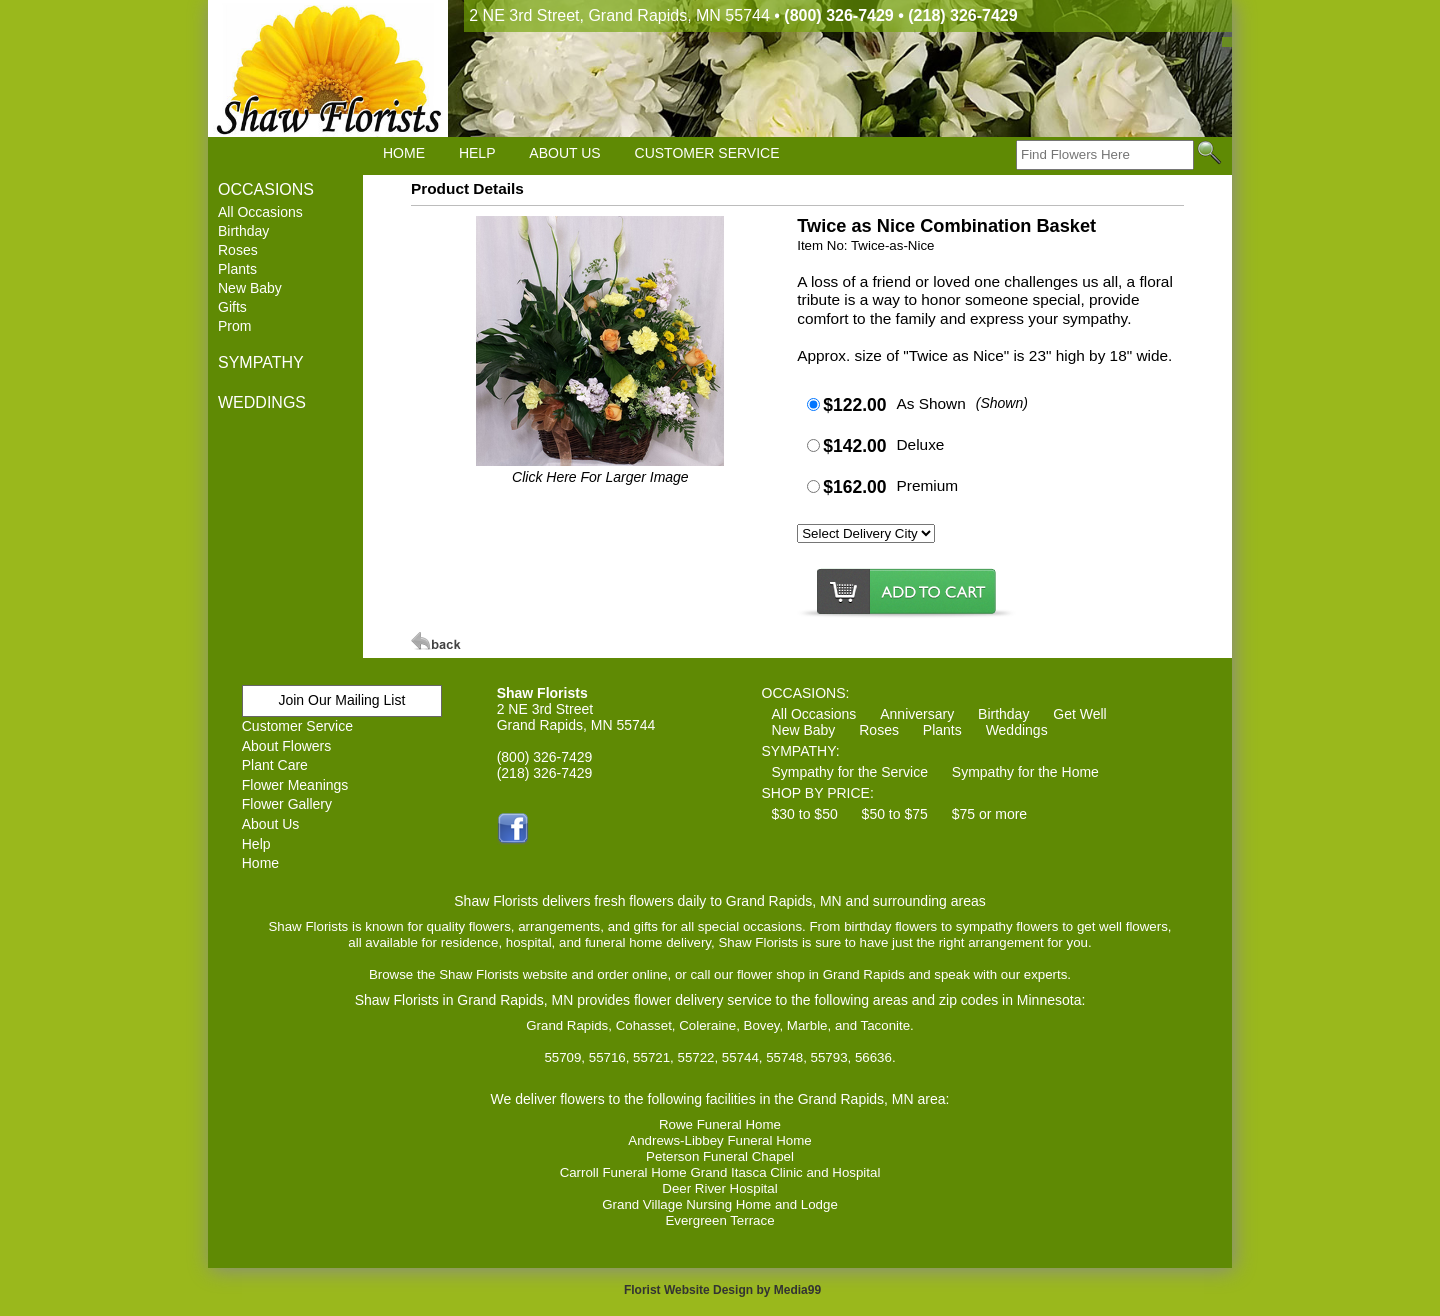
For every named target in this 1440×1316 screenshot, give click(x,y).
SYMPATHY (261, 362)
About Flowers (286, 746)
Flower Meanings (295, 785)
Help (256, 844)
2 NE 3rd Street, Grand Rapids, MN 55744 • (743, 15)
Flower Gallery (287, 804)
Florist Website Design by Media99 (722, 1290)
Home (260, 863)
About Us (271, 824)
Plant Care (275, 765)
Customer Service (297, 726)
